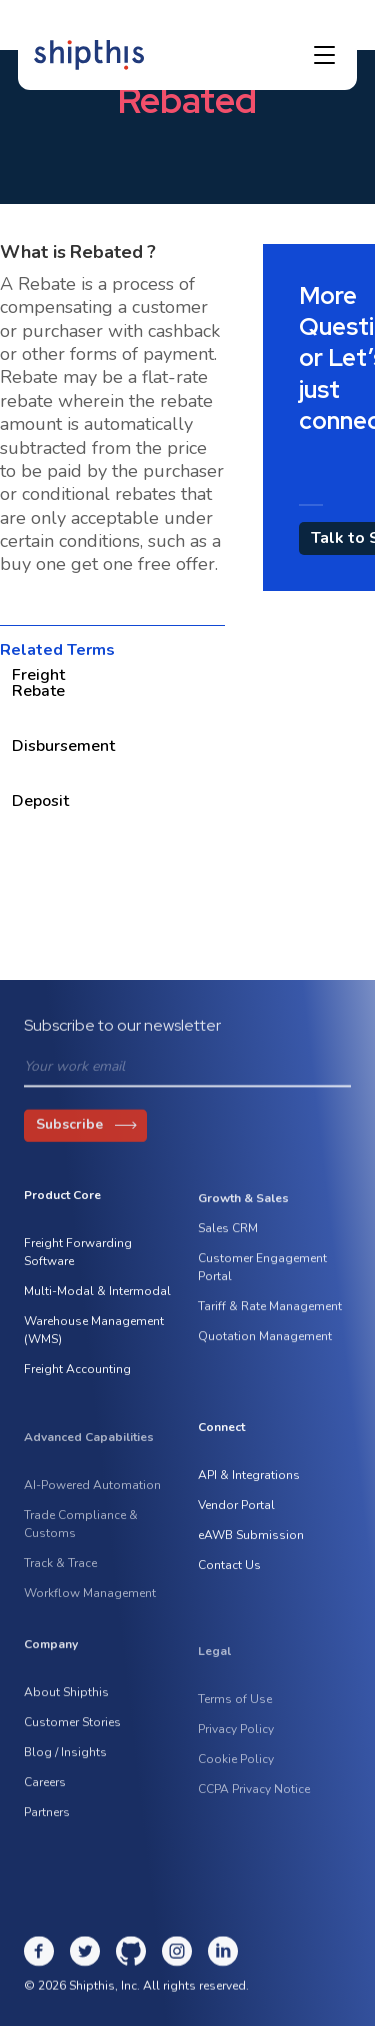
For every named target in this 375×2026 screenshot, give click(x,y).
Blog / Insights (65, 1761)
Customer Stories (72, 1731)
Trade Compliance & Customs (81, 1539)
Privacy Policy (236, 1744)
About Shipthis (66, 1701)
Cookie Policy (236, 1774)
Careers (45, 1791)
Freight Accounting (77, 1373)
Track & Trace (60, 1578)
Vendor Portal (236, 1509)
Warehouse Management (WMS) (94, 1334)
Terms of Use (235, 1714)
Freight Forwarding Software (78, 1256)
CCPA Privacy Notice (254, 1804)
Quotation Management (265, 1345)
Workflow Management (90, 1608)
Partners (47, 1821)
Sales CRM (228, 1237)
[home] (89, 53)
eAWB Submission (251, 1539)
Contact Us (229, 1569)
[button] (324, 54)
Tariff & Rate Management (270, 1315)
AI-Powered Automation (92, 1500)
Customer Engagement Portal (262, 1276)
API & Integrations (249, 1479)
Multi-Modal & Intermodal (97, 1295)
